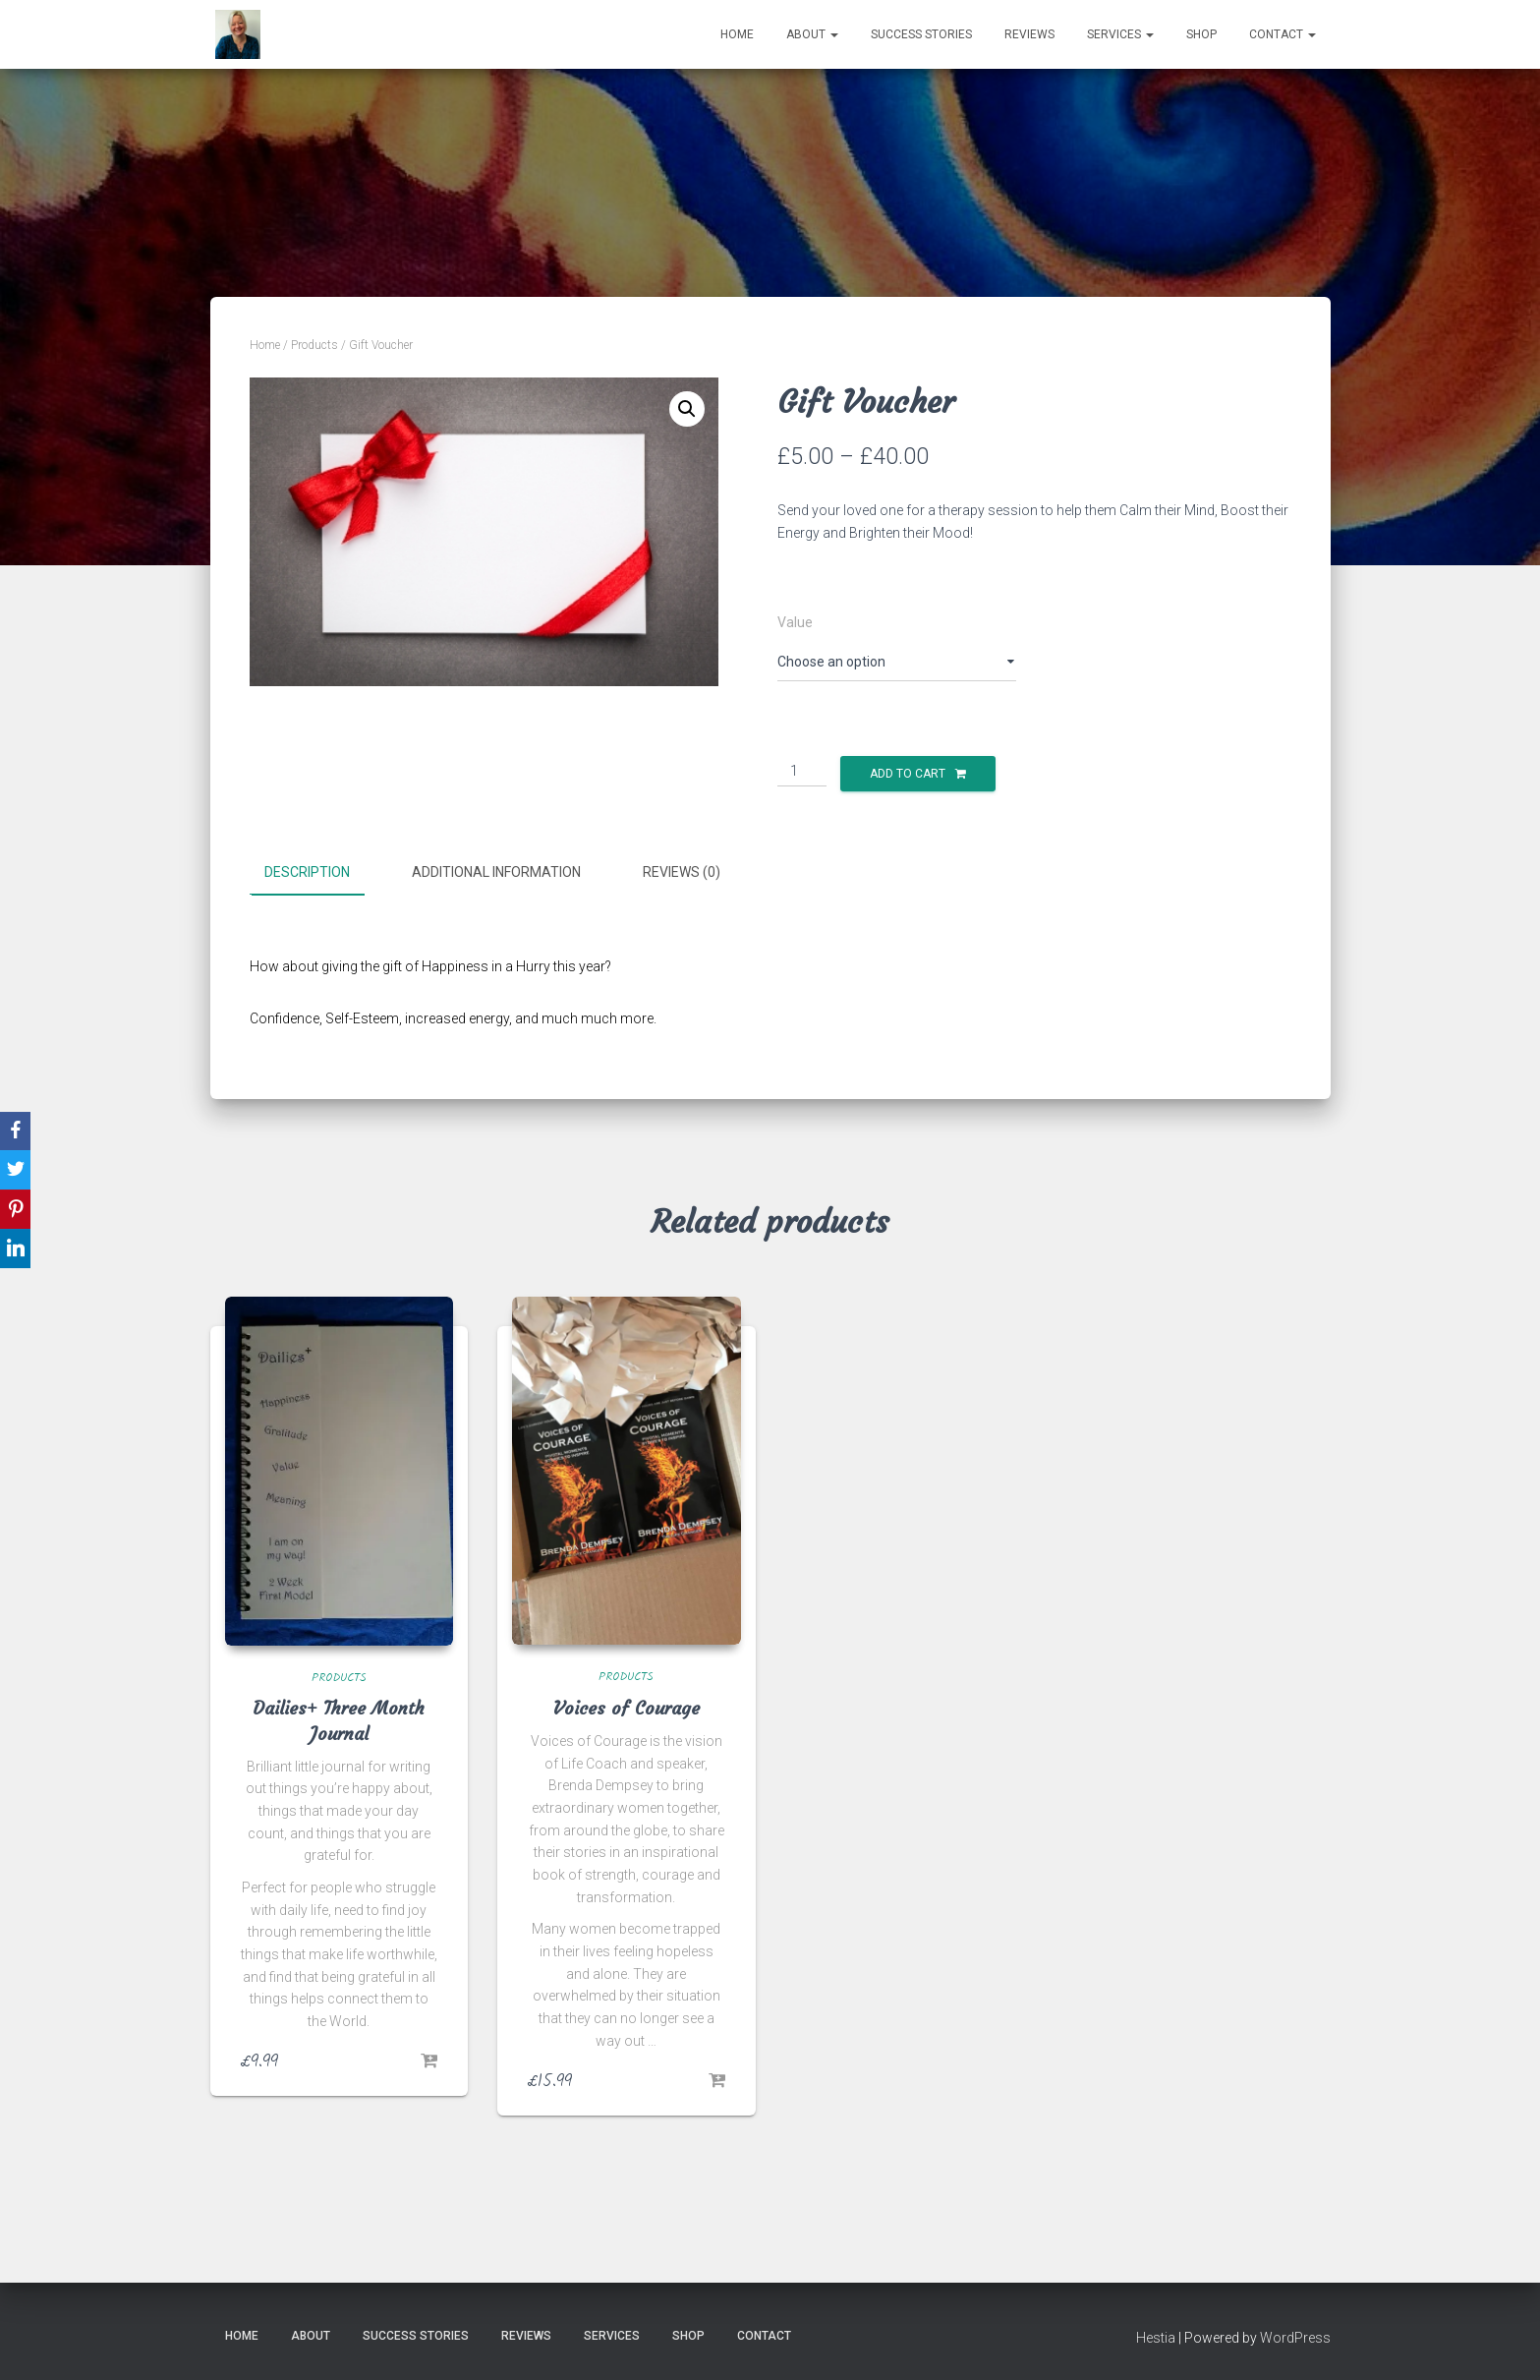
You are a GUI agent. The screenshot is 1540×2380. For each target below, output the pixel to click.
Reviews (1029, 34)
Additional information (496, 872)
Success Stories (921, 34)
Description (307, 872)
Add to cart (907, 774)
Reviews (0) (681, 872)
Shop (1201, 34)
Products (314, 345)
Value (795, 622)
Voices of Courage (626, 1706)
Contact (1282, 34)
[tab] (322, 873)
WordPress (1295, 2336)
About (812, 34)
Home (737, 34)
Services (1120, 34)
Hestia (1155, 2336)
